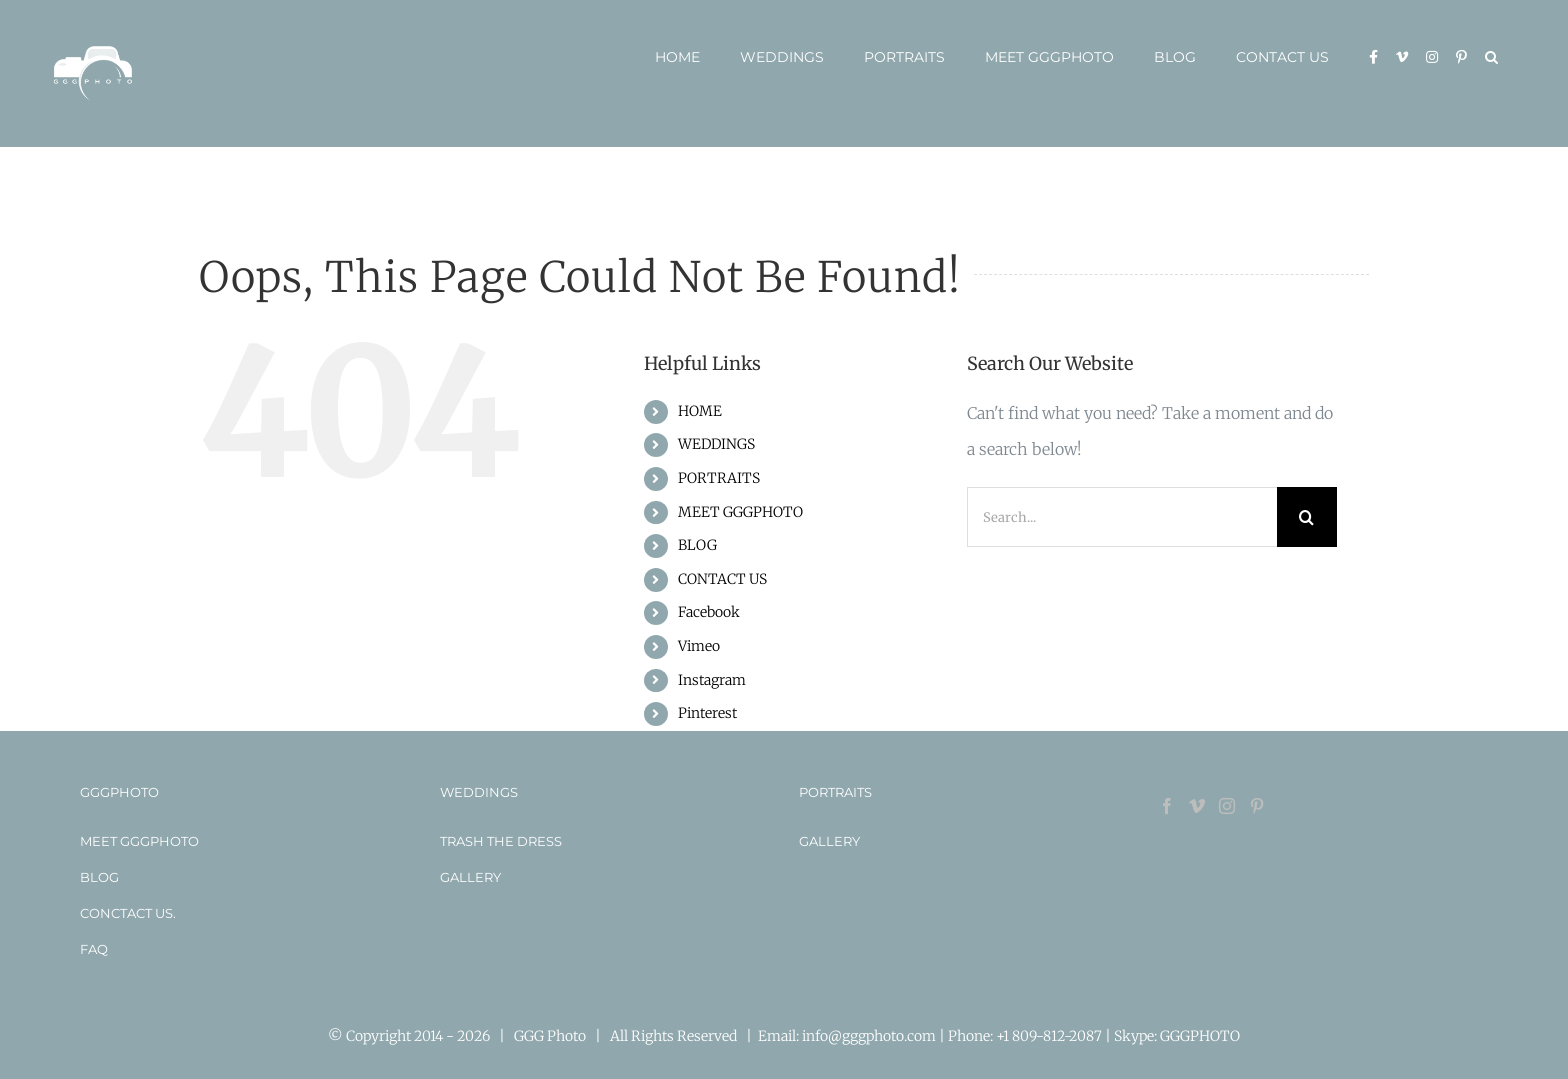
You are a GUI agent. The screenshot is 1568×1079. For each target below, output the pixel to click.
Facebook (709, 612)
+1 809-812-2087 (1050, 1036)
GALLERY (470, 877)
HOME (700, 411)
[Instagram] (1227, 806)
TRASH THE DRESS (501, 841)
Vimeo (699, 646)
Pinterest (707, 713)
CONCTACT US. (128, 913)
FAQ (94, 949)
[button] (1491, 57)
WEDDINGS (716, 444)
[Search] (1307, 517)
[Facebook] (1167, 806)
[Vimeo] (1197, 806)
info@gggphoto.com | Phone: (899, 1036)
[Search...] (1122, 517)
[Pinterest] (1257, 806)
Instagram (712, 680)
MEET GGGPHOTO (740, 512)
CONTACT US (722, 579)
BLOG (697, 545)
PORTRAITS (719, 478)
